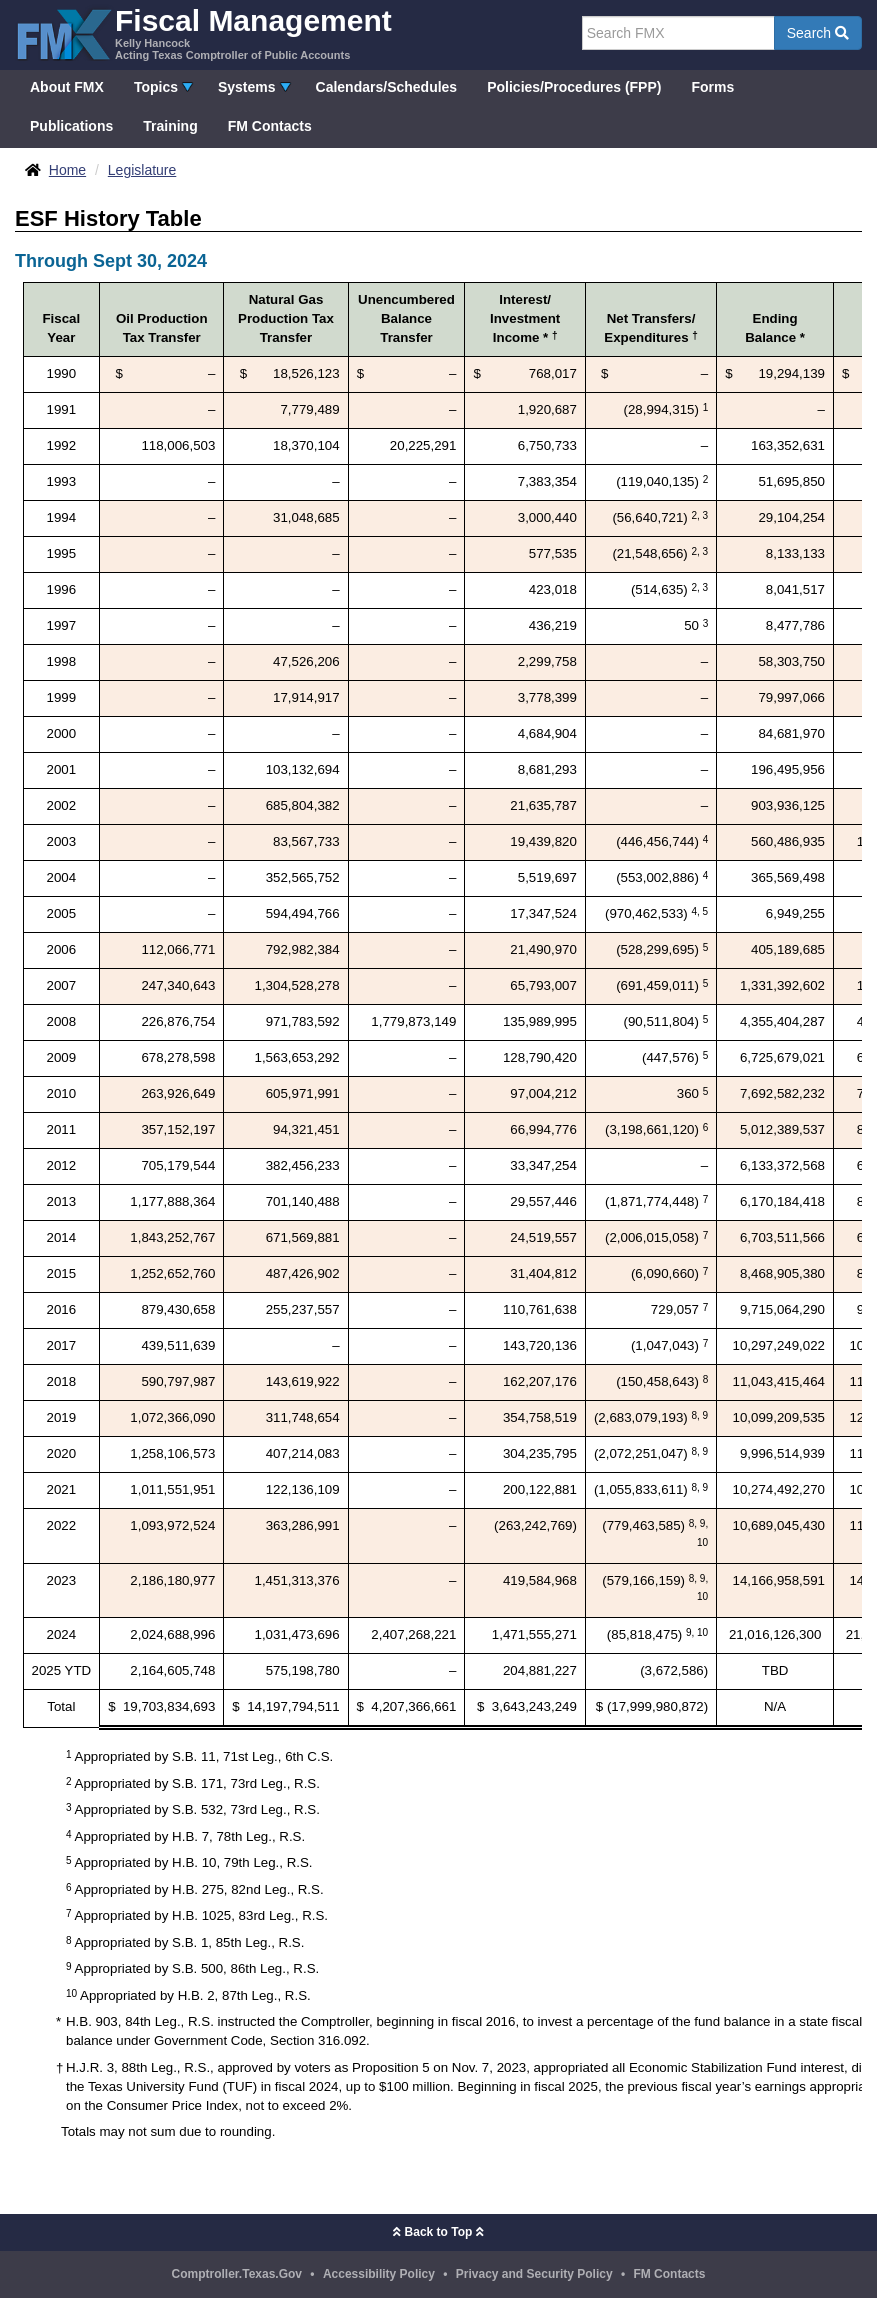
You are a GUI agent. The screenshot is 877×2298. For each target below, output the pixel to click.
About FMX (67, 87)
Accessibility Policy (379, 2274)
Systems (247, 87)
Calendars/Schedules (387, 87)
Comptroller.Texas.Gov (237, 2274)
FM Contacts (270, 126)
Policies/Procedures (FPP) (574, 87)
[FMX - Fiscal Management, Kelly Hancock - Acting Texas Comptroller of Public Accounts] (203, 32)
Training (170, 126)
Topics (156, 87)
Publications (71, 126)
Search (818, 33)
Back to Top (438, 2232)
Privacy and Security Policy (534, 2274)
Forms (712, 87)
